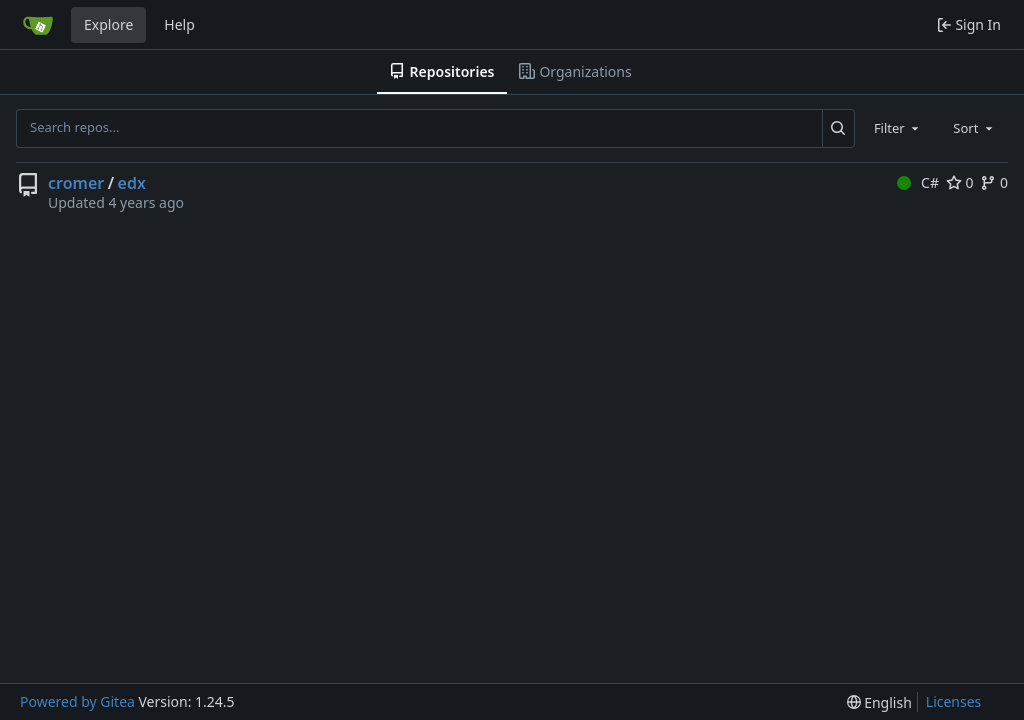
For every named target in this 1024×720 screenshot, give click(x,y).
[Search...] (838, 128)
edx (132, 183)
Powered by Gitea (77, 701)
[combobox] (898, 128)
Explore (108, 24)
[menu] (879, 702)
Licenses (954, 701)
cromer (76, 183)
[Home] (38, 25)
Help (179, 24)
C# (918, 182)
